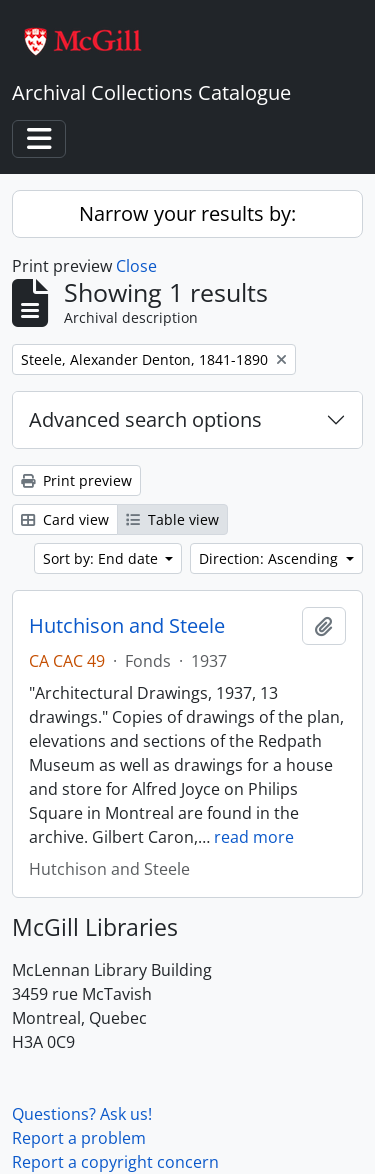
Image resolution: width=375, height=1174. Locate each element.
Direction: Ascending (270, 558)
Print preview (76, 480)
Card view (65, 519)
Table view (172, 519)
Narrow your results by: (187, 213)
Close (136, 266)
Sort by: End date (102, 558)
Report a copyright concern (115, 1162)
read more (254, 837)
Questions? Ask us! (82, 1114)
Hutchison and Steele (127, 626)
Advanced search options (145, 419)
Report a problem (79, 1138)
